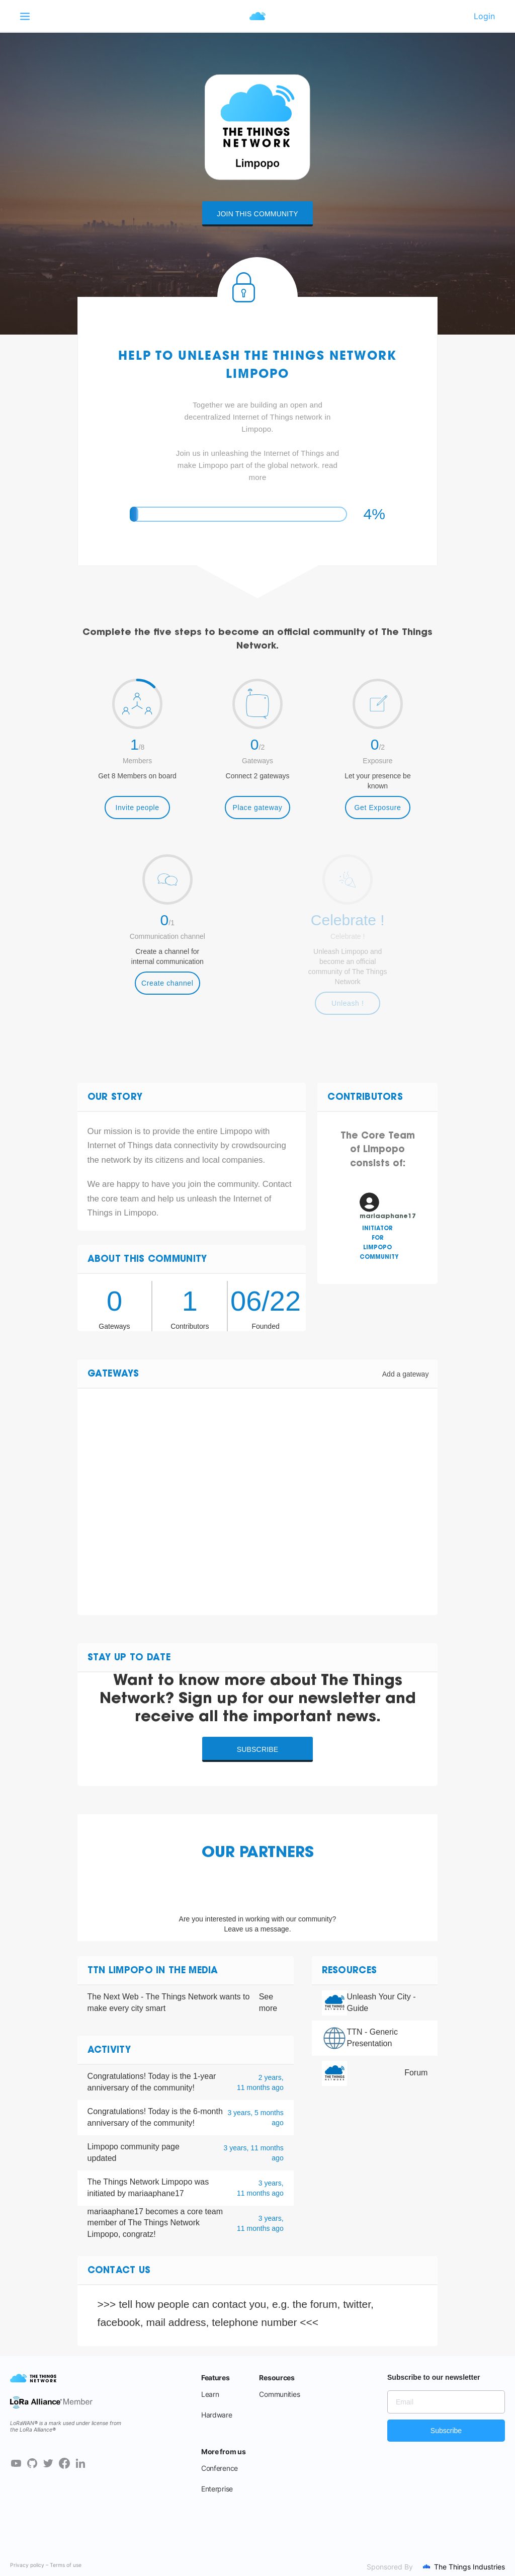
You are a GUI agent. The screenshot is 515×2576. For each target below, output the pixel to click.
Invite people (137, 807)
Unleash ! (347, 1003)
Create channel (167, 983)
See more (268, 2002)
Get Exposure (378, 807)
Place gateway (258, 807)
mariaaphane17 (115, 2211)
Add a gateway (405, 1374)
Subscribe (258, 1749)
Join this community (257, 214)
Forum (415, 2072)
